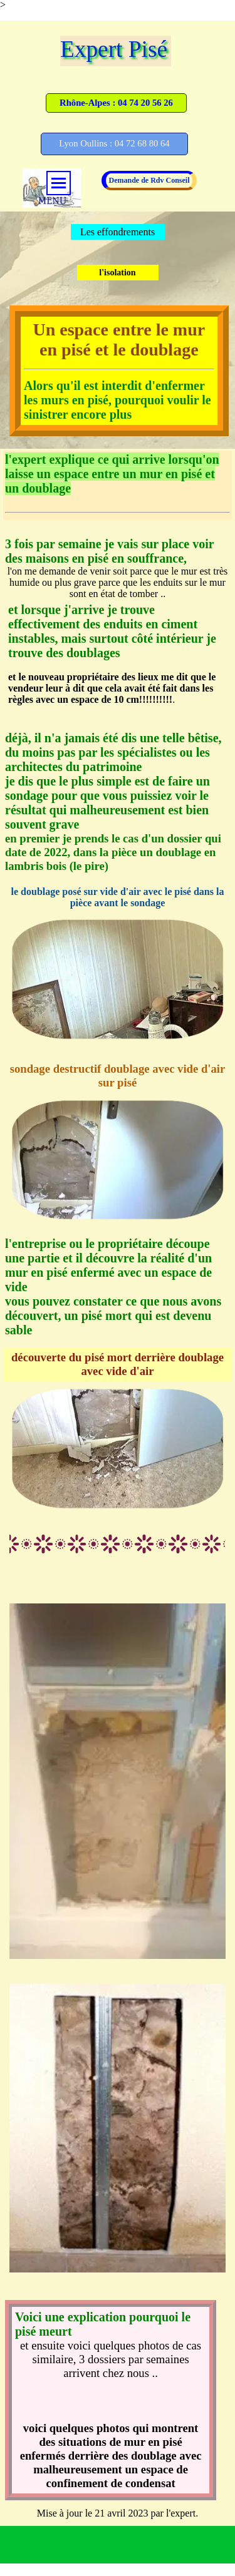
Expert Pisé (113, 49)
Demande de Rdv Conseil (148, 180)
